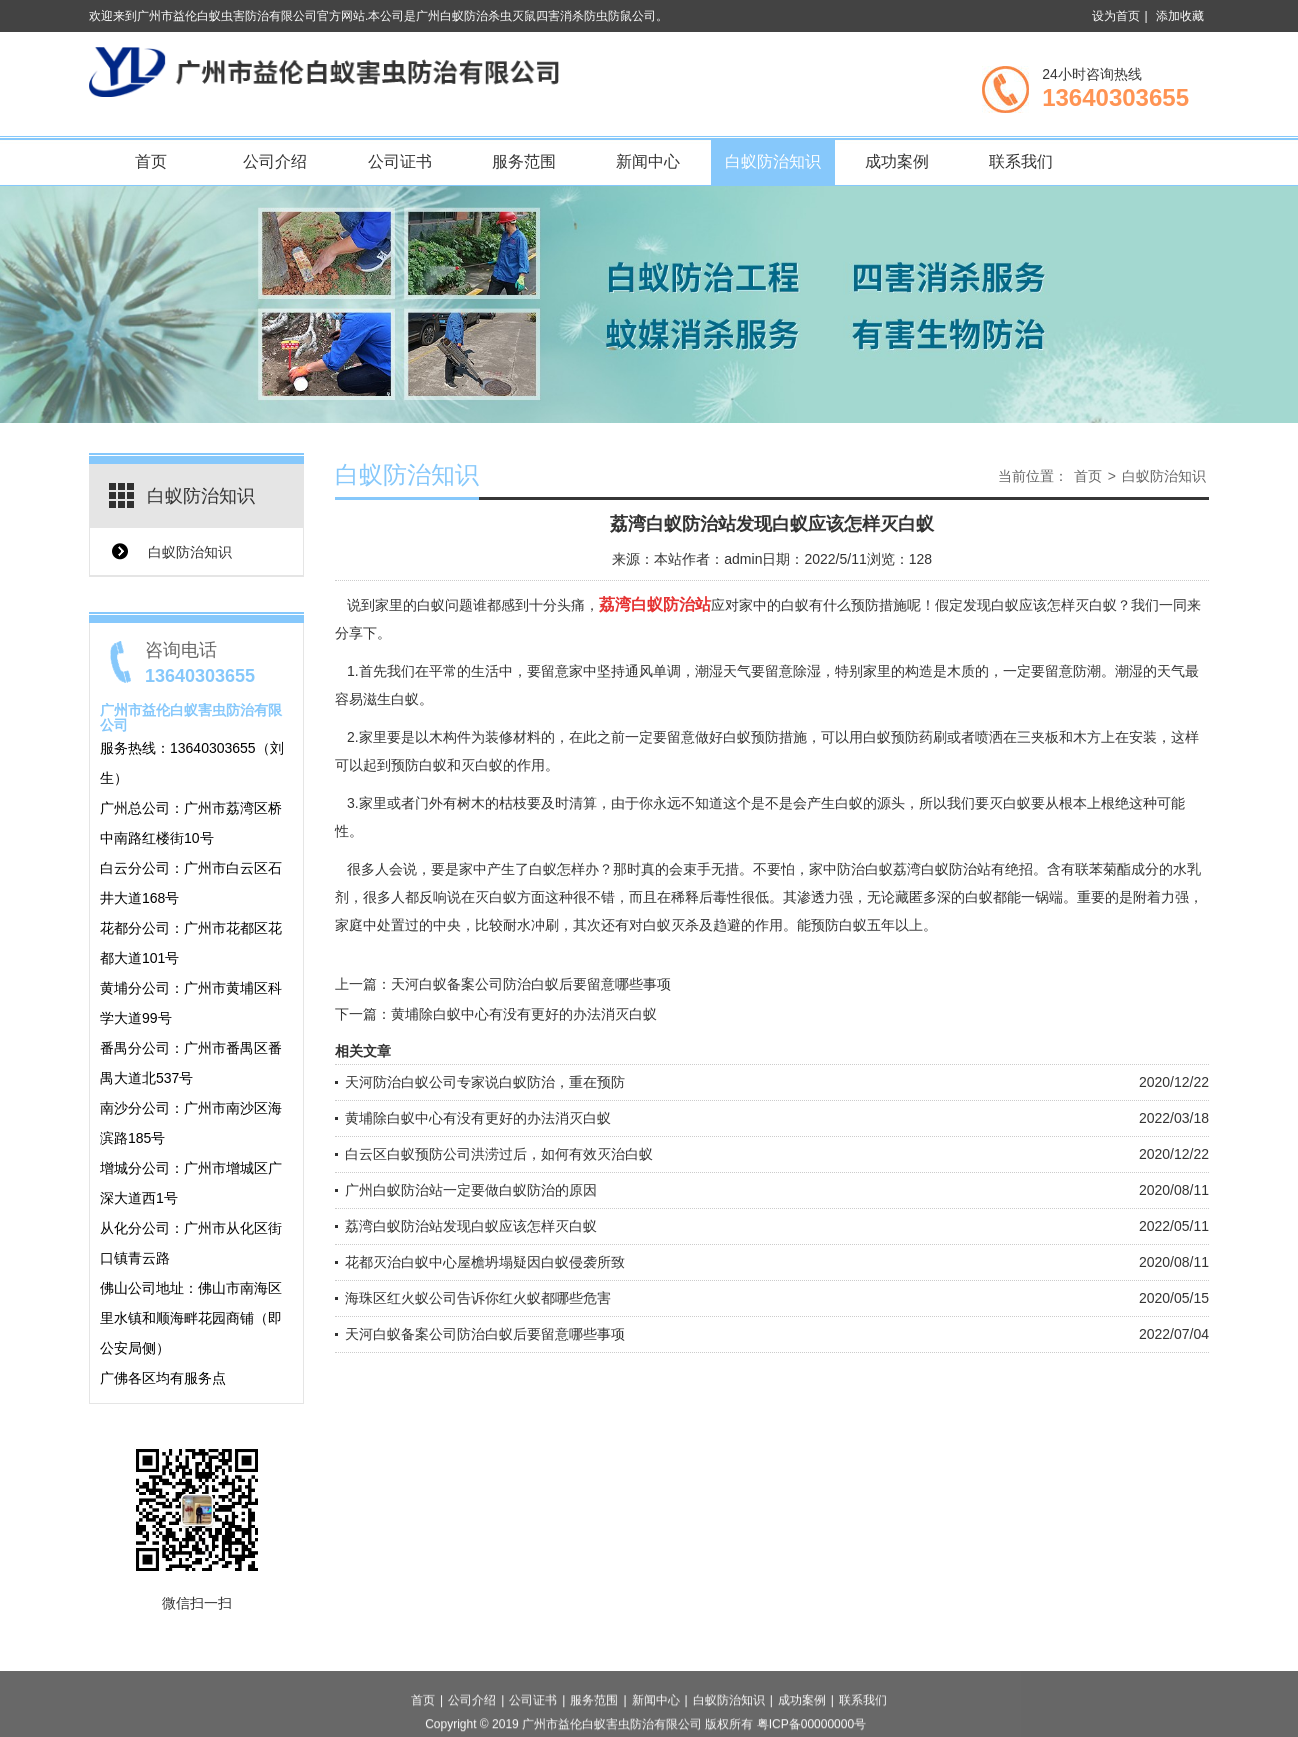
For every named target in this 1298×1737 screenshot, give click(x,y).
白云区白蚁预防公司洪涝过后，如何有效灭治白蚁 (499, 1154)
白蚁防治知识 (773, 161)
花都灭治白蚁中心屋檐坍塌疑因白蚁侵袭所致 (485, 1262)
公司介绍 (275, 161)
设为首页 (1116, 16)
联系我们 (1021, 161)
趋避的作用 (748, 925)
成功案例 (897, 161)
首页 (151, 161)
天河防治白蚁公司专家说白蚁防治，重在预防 (485, 1082)
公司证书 (400, 161)
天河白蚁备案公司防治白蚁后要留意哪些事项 (531, 984)
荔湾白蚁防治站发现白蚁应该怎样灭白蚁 (471, 1226)
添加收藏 (1180, 16)
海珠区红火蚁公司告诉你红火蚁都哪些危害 (478, 1298)
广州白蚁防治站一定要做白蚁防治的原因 (471, 1190)
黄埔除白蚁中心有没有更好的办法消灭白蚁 (524, 1014)
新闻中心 (648, 161)
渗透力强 (825, 897)
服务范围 (524, 161)
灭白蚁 (482, 765)
